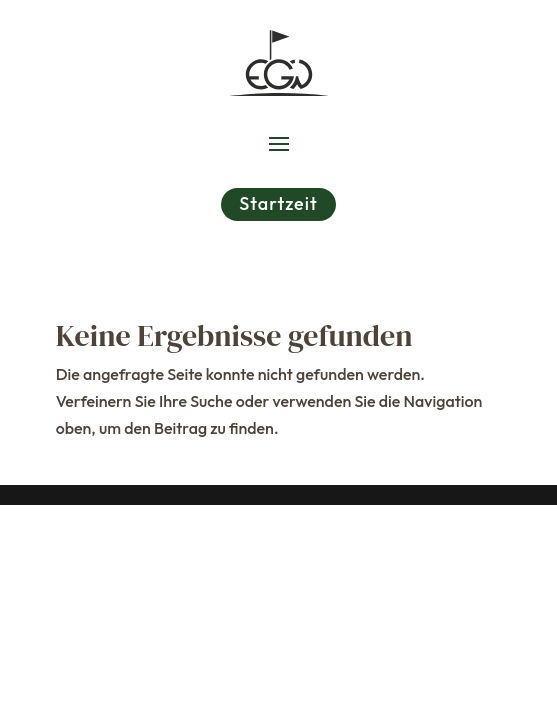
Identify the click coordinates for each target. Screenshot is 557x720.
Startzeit (278, 203)
